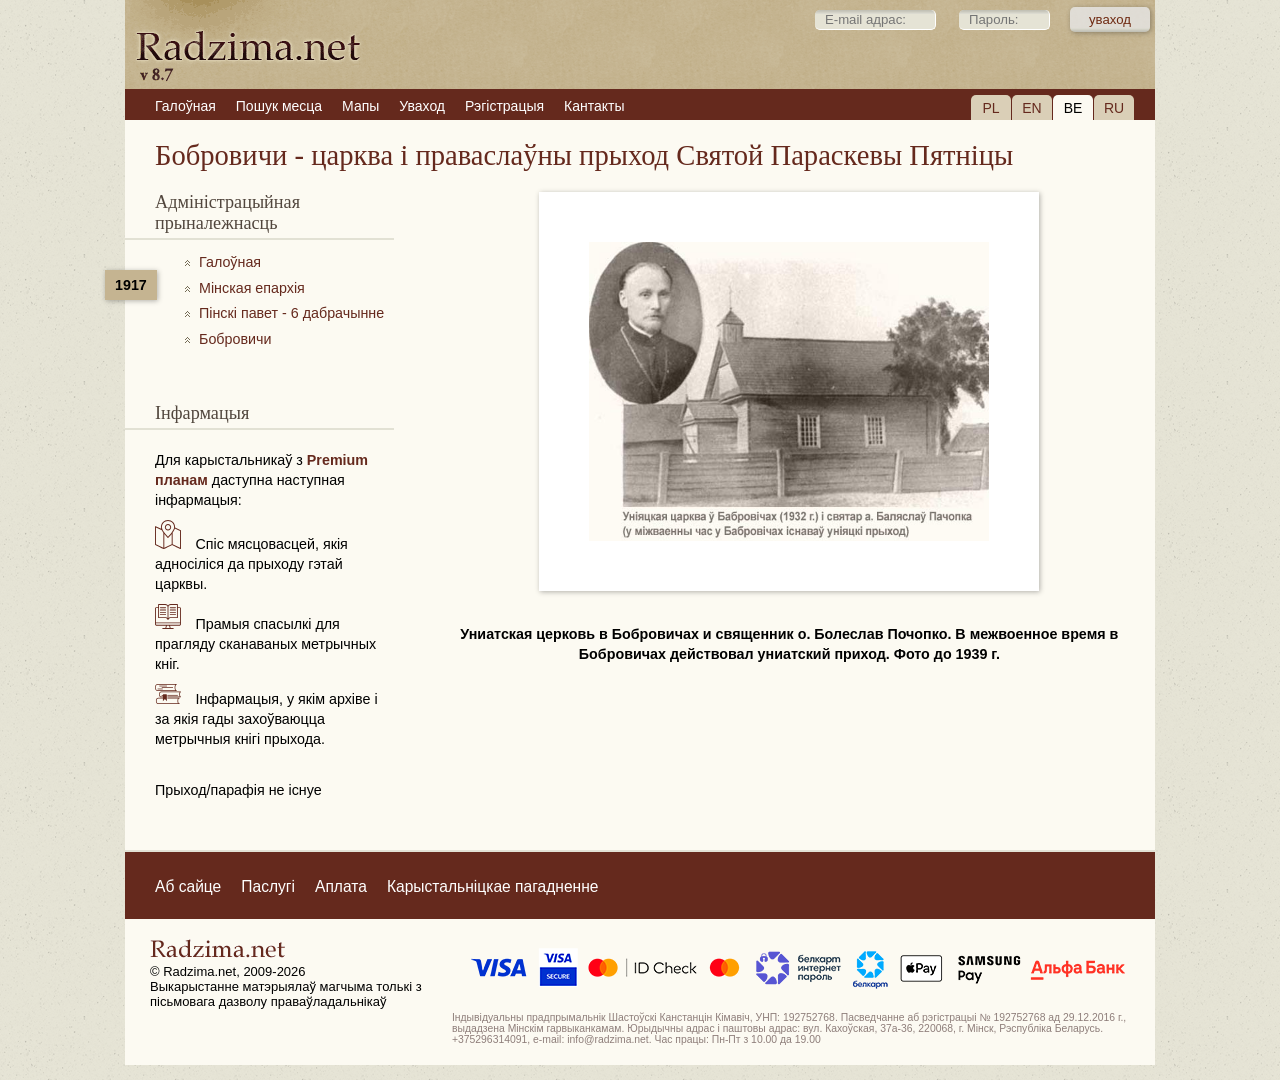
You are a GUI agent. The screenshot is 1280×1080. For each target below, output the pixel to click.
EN (1031, 108)
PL (990, 108)
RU (1114, 108)
